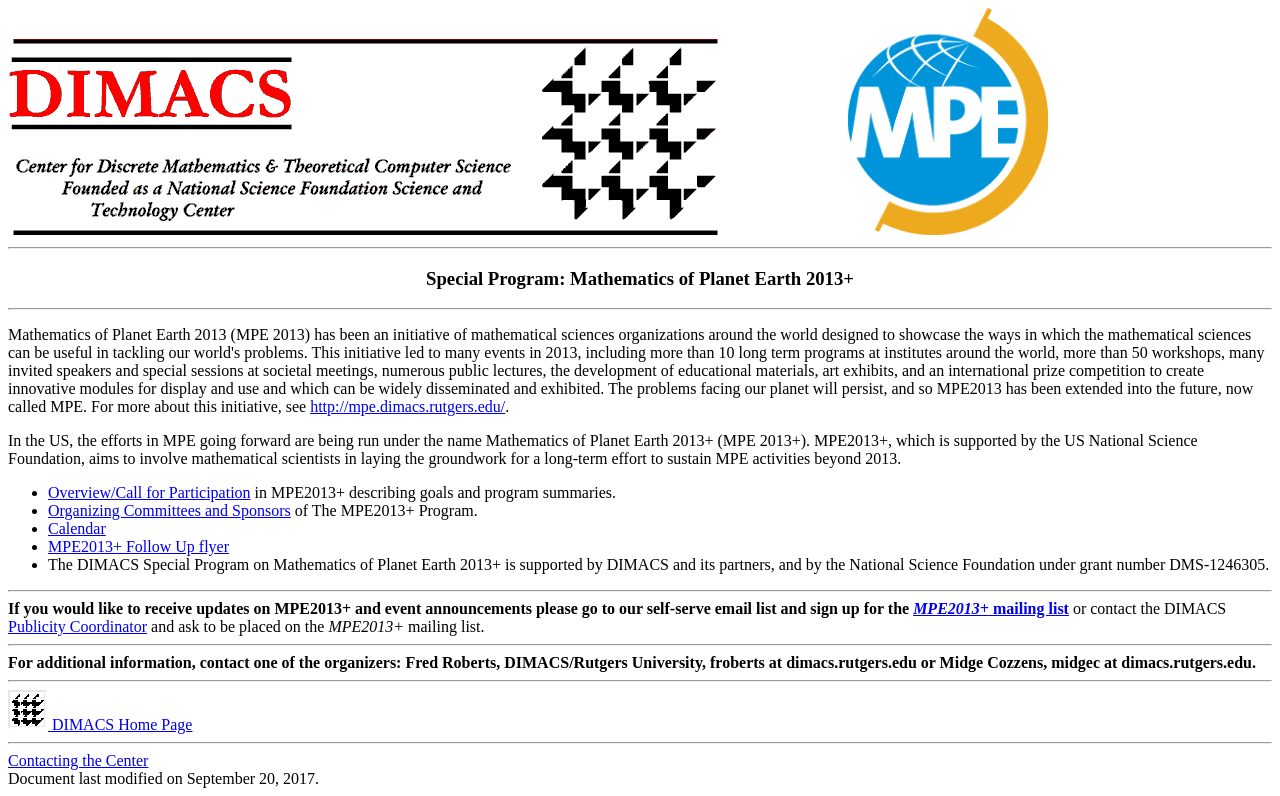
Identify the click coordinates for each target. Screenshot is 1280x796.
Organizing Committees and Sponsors (169, 510)
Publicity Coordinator (77, 626)
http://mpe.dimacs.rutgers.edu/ (407, 406)
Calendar (77, 528)
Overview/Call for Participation (149, 492)
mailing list (991, 608)
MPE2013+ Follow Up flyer (138, 546)
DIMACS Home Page (100, 724)
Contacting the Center (78, 760)
